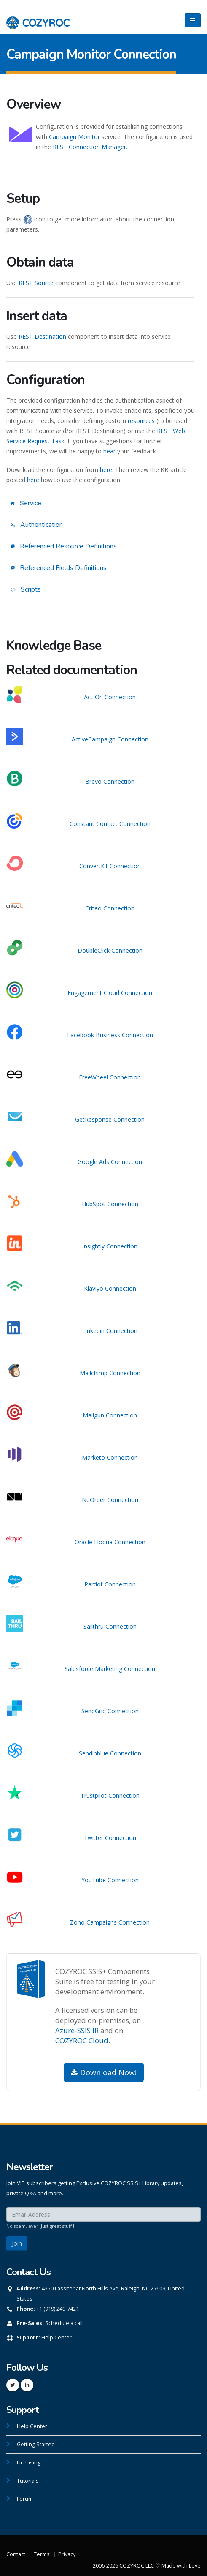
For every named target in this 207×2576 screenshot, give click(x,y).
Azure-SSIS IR (77, 2030)
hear (109, 451)
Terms (42, 2554)
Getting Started (36, 2444)
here (106, 470)
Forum (25, 2498)
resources (141, 421)
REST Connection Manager (89, 147)
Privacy (66, 2554)
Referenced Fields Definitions (59, 567)
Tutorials (28, 2480)
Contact (15, 2554)
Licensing (28, 2462)
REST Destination (42, 337)
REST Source (36, 283)
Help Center (56, 2337)
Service (26, 503)
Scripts (26, 589)
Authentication (37, 524)
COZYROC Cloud (81, 2040)
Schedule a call (64, 2323)
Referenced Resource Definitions (64, 546)
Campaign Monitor (74, 137)
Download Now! (104, 2072)
